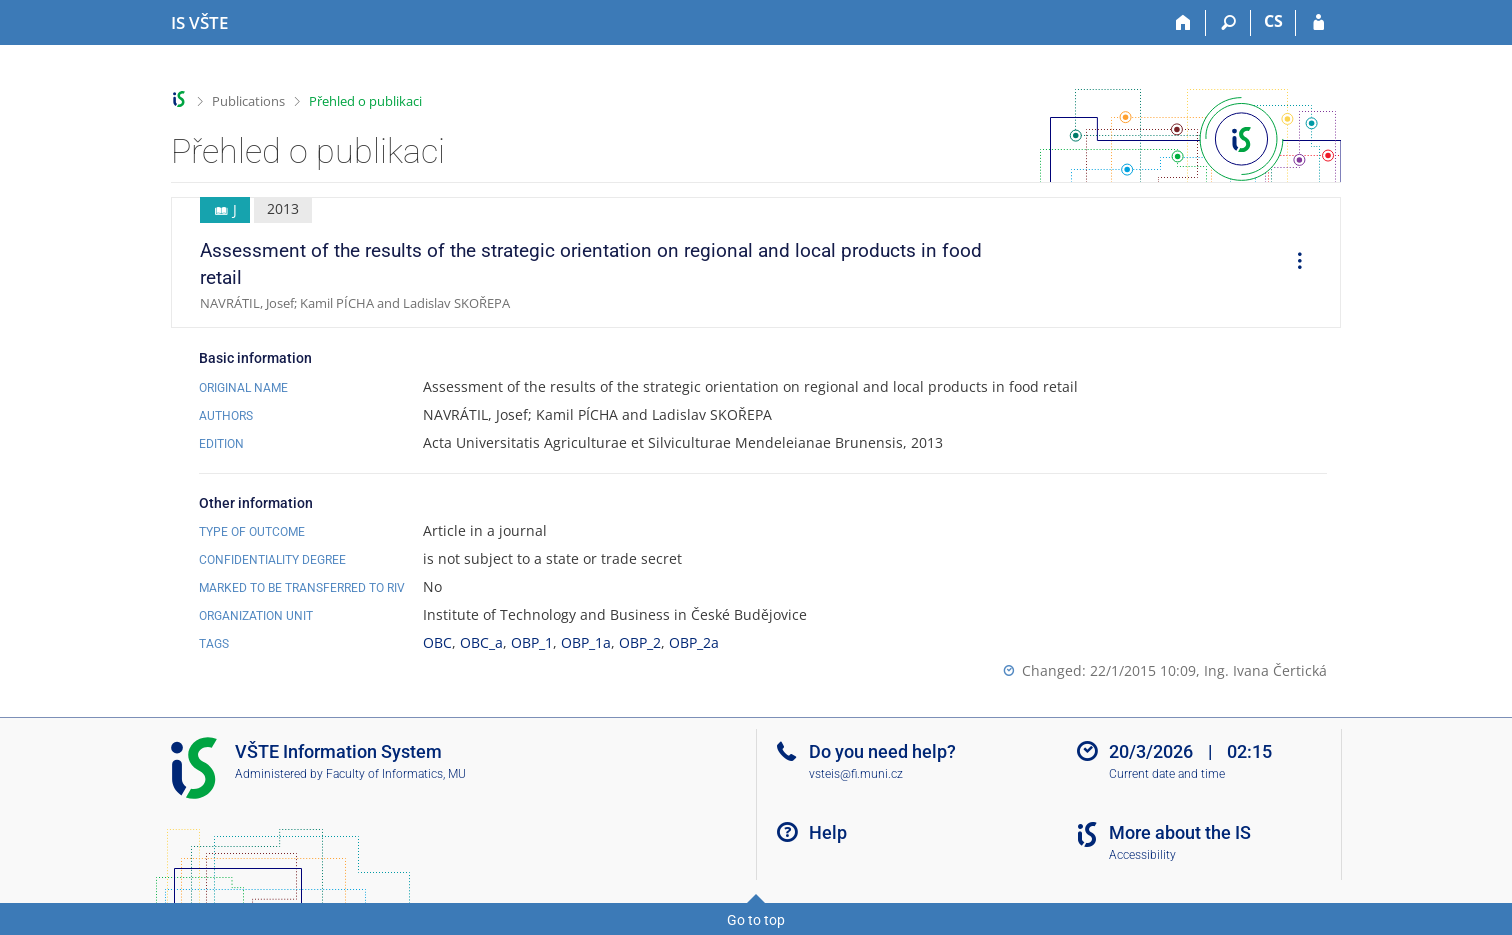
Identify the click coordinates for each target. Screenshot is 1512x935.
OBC (437, 642)
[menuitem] (1293, 263)
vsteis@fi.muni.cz (856, 774)
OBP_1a (586, 642)
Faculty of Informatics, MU (396, 774)
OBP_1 (532, 642)
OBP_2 (640, 642)
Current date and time (1167, 774)
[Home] (1183, 23)
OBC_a (481, 642)
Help (828, 832)
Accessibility (1142, 855)
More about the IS (1180, 832)
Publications (248, 101)
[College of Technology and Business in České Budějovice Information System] (199, 23)
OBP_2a (694, 642)
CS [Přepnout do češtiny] (1273, 21)
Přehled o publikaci (365, 101)
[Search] (1228, 23)
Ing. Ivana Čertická (1265, 670)
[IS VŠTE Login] (1318, 23)
